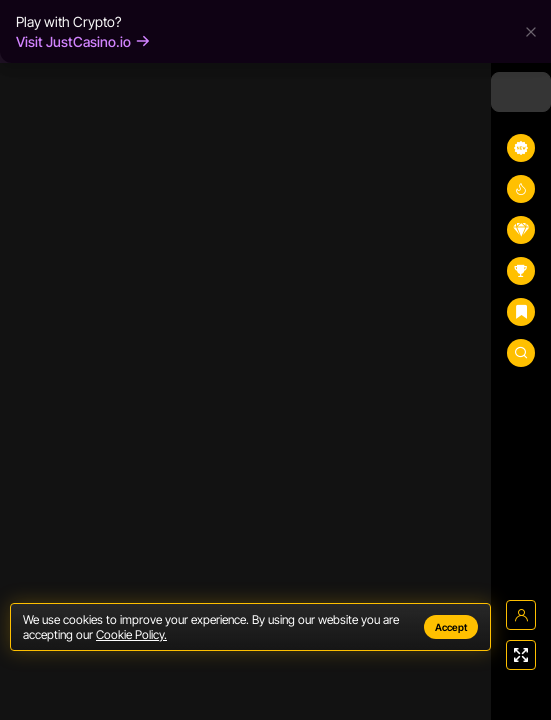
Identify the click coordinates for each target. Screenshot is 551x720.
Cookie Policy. (131, 634)
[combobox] (521, 92)
